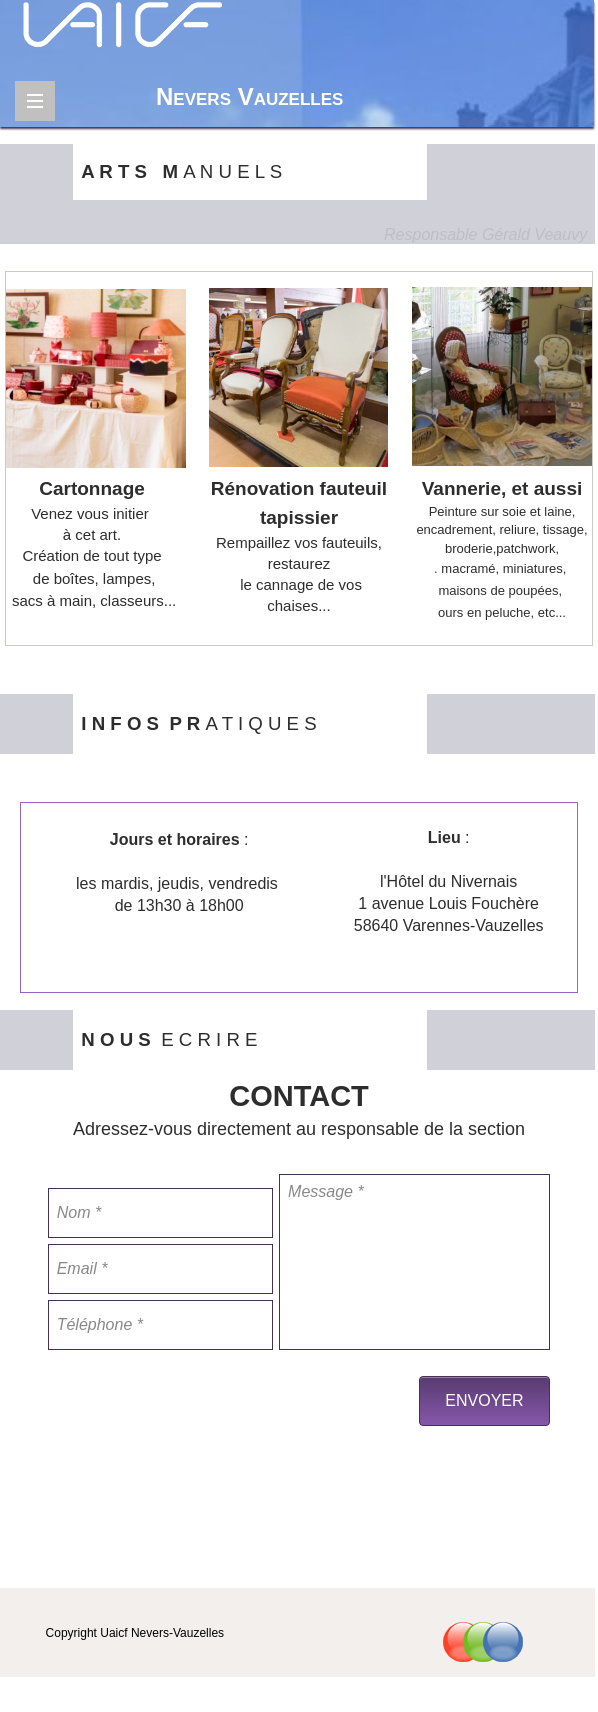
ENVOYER (484, 1400)
